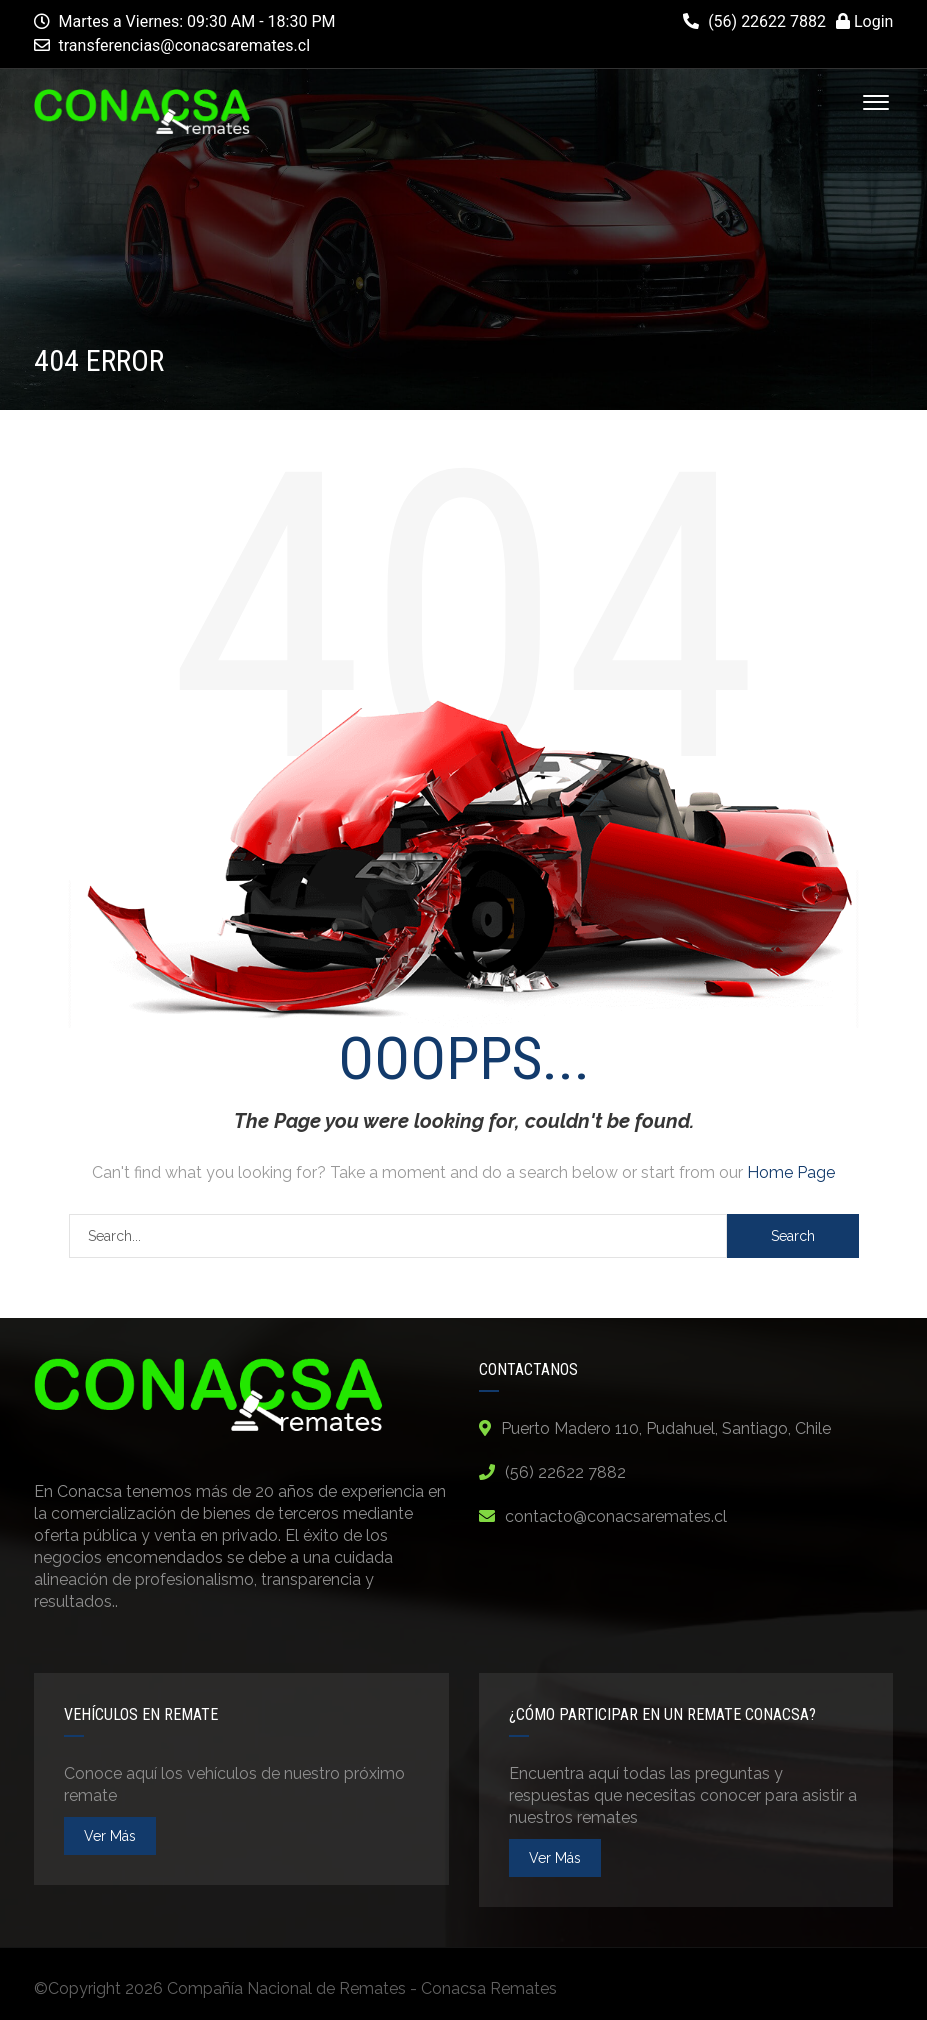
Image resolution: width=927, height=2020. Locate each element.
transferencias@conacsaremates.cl (185, 45)
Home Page (791, 1172)
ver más (110, 1836)
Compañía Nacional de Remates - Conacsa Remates (362, 1988)
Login (864, 21)
